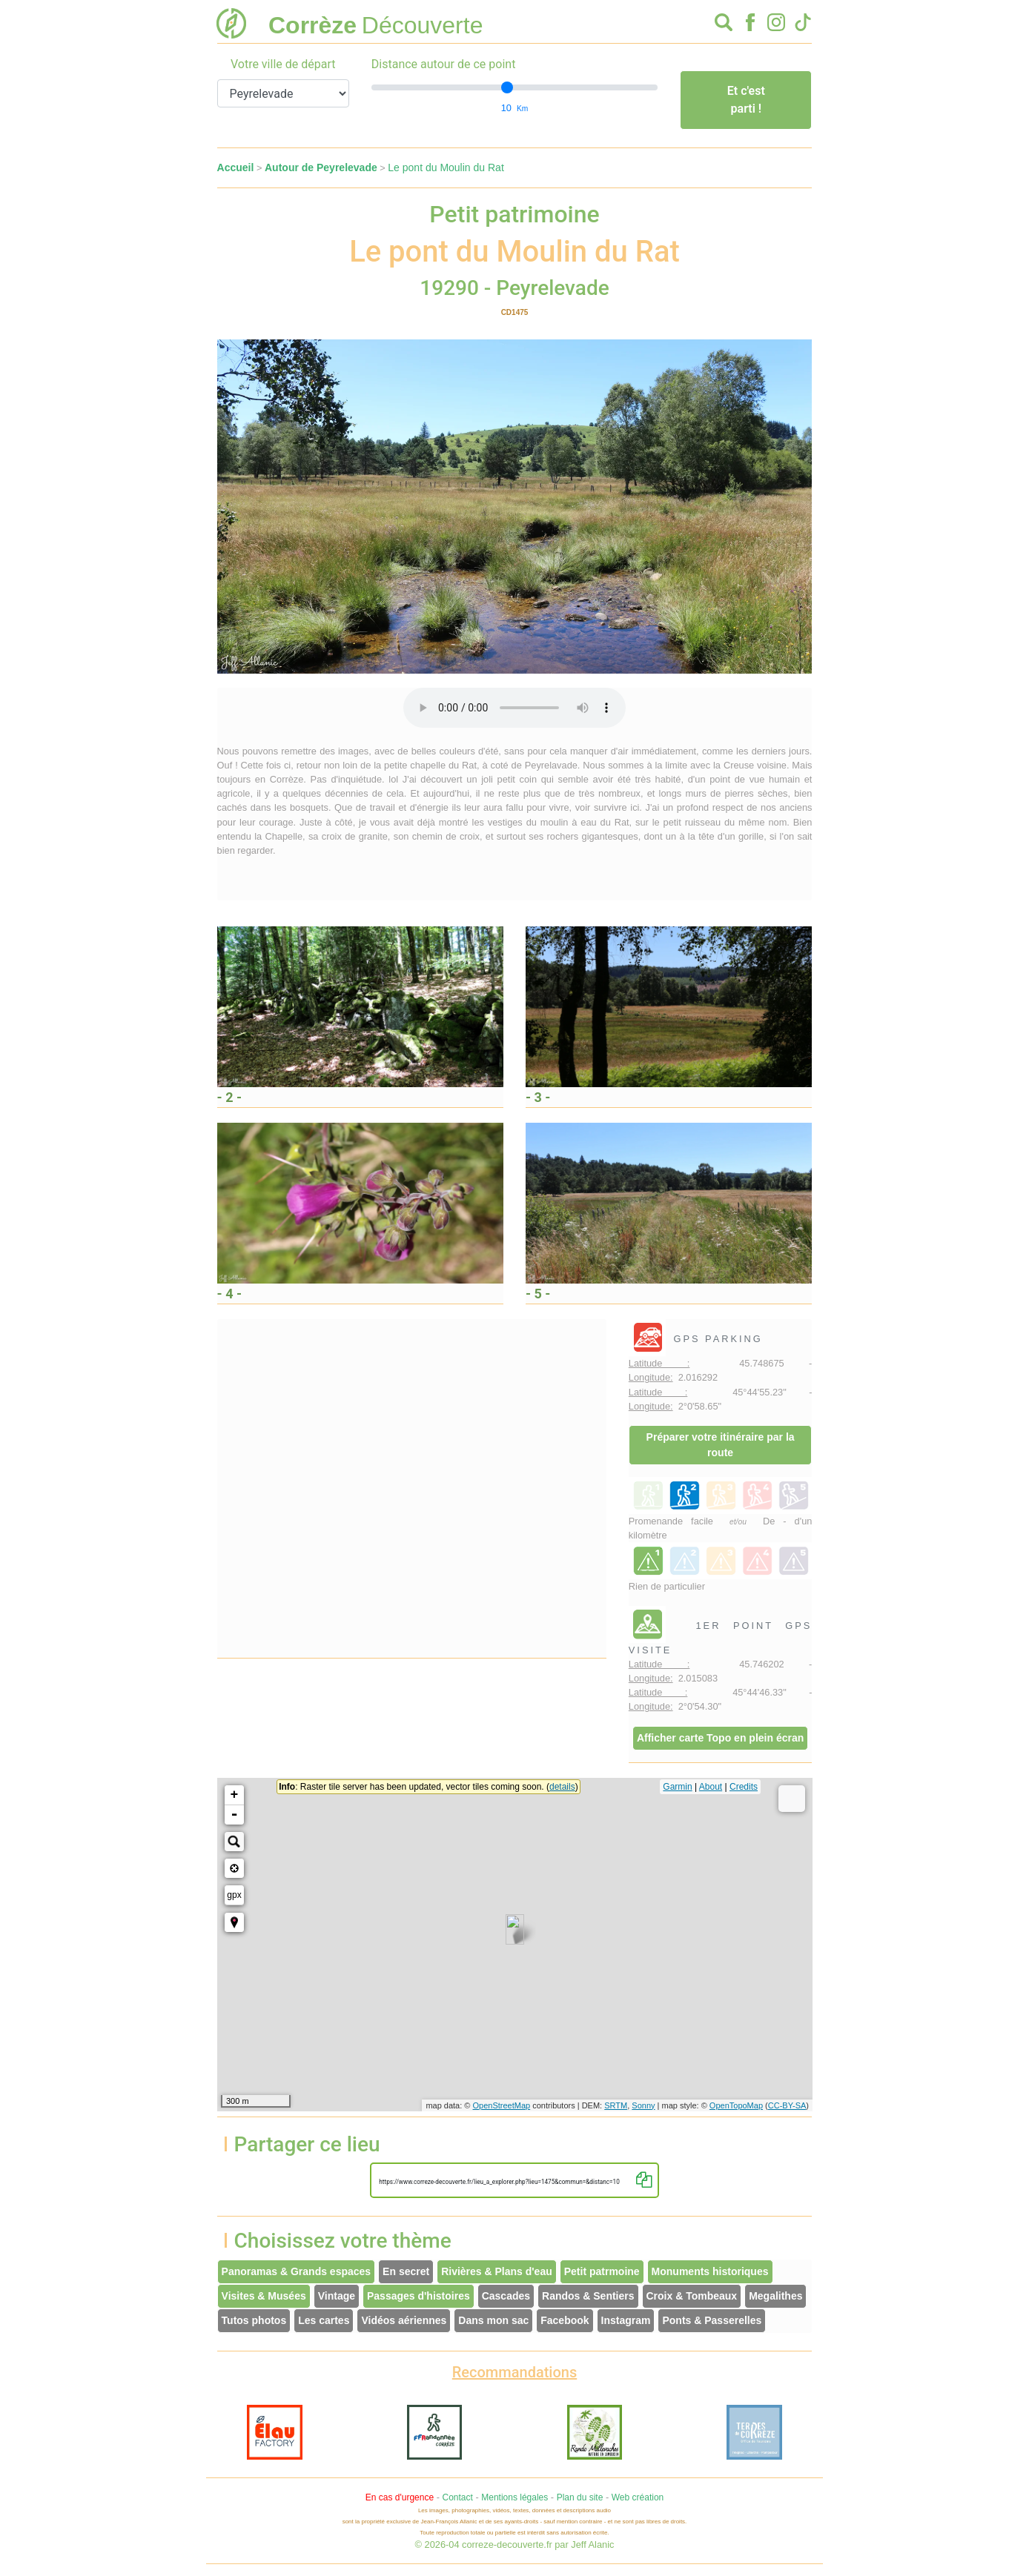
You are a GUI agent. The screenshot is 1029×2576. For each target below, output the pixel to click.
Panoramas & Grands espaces (296, 2271)
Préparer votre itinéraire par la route (720, 1444)
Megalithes (775, 2296)
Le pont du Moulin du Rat (445, 167)
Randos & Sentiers (588, 2296)
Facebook (564, 2320)
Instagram (626, 2320)
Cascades (506, 2296)
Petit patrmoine (602, 2271)
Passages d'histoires (418, 2296)
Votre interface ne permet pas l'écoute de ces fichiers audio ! (514, 708)
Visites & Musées (264, 2296)
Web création (638, 2497)
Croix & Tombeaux (692, 2296)
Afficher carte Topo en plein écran (720, 1738)
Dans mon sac (493, 2320)
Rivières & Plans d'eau (496, 2271)
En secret (406, 2271)
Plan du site (580, 2497)
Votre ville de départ (283, 64)
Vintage (336, 2296)
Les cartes (323, 2320)
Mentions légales (514, 2497)
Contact (457, 2497)
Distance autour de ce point (443, 64)
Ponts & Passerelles (711, 2320)
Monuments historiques (710, 2271)
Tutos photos (254, 2320)
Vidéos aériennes (403, 2320)
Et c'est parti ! (746, 100)
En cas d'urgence (399, 2497)
